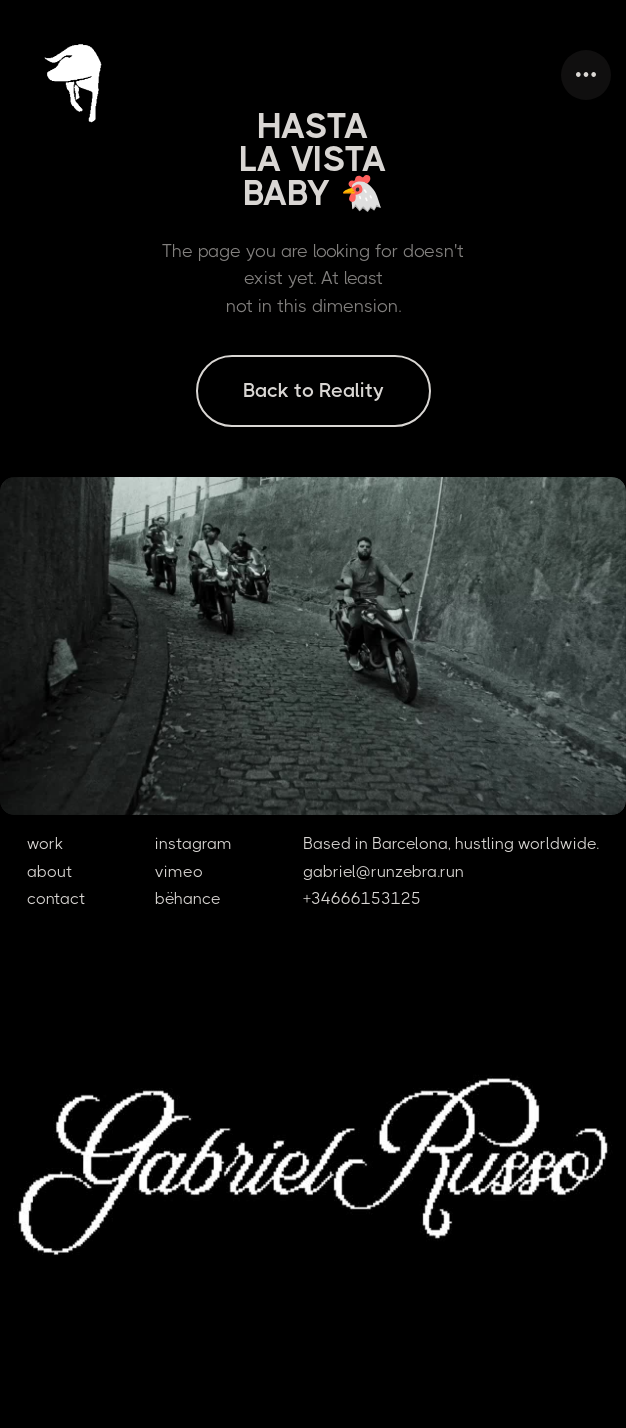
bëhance (188, 898)
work (45, 843)
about (49, 871)
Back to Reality (313, 390)
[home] (95, 75)
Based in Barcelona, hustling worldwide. (451, 843)
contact (56, 898)
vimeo (179, 871)
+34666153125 (362, 898)
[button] (586, 75)
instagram (193, 843)
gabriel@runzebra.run (383, 871)
